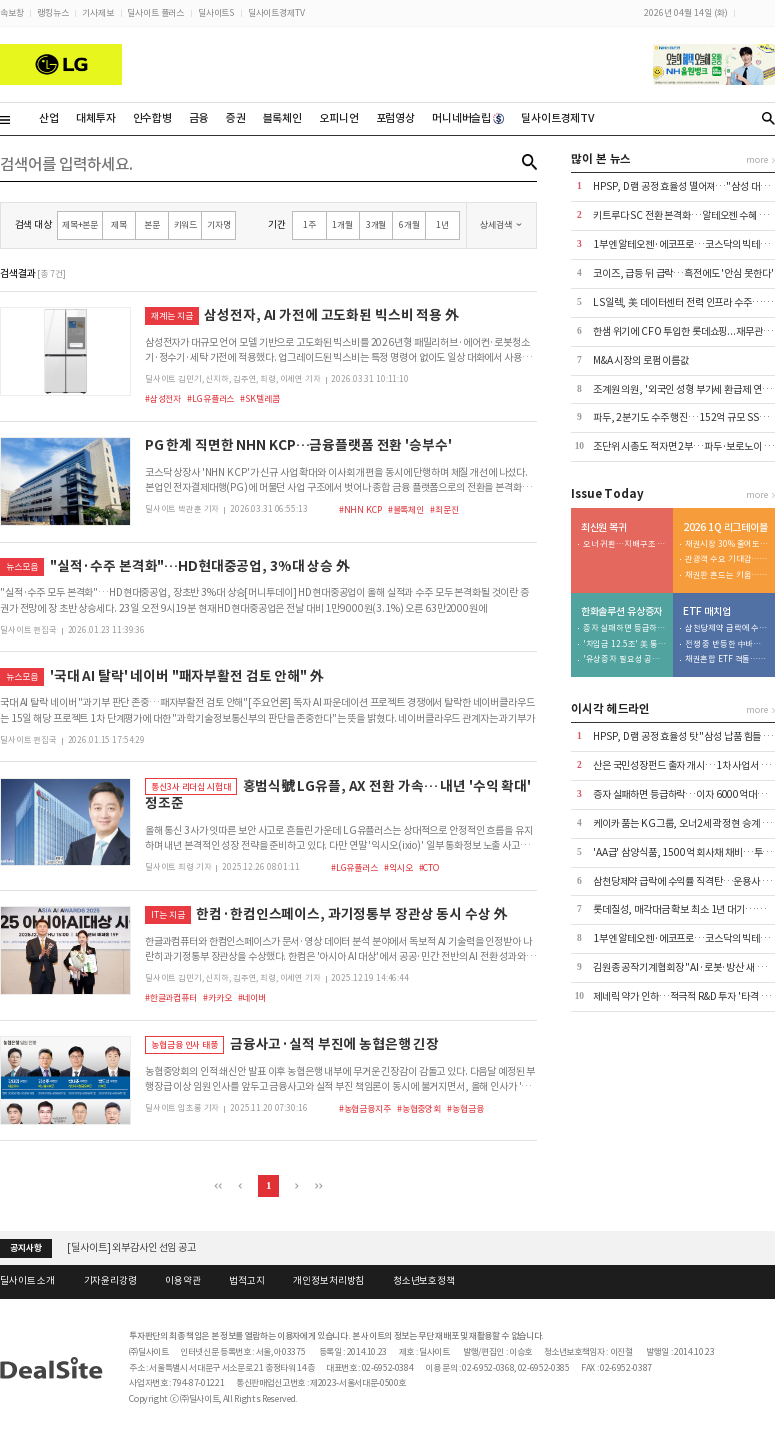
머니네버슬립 (468, 118)
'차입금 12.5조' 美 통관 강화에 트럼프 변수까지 (625, 644)
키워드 (186, 224)
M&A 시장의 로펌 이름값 (641, 360)
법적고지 (246, 1281)
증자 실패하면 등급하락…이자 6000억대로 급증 (625, 628)
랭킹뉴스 (52, 12)
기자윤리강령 (110, 1281)
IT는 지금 (167, 914)
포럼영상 (395, 118)
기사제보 (97, 12)
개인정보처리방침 (328, 1281)
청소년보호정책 (424, 1281)
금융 (199, 118)
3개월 (376, 224)
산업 (49, 118)
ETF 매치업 (707, 612)
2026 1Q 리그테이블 (725, 528)
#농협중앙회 (419, 1108)
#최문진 (444, 509)
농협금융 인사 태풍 (184, 1044)
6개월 (409, 224)
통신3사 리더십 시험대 (190, 786)
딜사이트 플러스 (155, 12)
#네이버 (252, 997)
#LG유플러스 (210, 398)
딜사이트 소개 (27, 1281)
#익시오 (398, 867)
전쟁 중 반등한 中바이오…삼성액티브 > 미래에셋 (727, 644)
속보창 (12, 12)
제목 (119, 224)
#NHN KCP (360, 509)
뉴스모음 (21, 566)
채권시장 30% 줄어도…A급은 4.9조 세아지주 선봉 (727, 544)
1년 (442, 224)
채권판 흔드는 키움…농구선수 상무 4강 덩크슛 (727, 575)
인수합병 (152, 118)
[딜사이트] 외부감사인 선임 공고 (131, 1247)
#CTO (429, 867)
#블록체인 (406, 509)
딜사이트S (216, 12)
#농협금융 (465, 1108)
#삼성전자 (163, 398)
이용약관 (182, 1281)
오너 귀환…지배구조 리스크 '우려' (625, 544)
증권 (236, 118)
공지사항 (25, 1248)
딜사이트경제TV (276, 12)
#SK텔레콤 (259, 398)
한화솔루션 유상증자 (622, 612)
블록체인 (282, 118)
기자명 (219, 224)
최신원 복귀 (604, 528)
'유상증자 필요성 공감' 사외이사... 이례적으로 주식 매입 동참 (625, 659)
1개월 (342, 224)
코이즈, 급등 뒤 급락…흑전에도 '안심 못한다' (683, 273)
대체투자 (95, 118)
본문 (152, 224)
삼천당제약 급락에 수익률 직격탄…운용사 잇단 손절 (727, 628)
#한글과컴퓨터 (171, 997)
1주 (309, 224)
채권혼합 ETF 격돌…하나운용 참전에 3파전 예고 (727, 659)
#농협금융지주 (365, 1108)
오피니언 (338, 118)
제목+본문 (80, 224)
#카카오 (217, 997)
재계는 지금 (171, 315)
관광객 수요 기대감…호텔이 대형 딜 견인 (727, 559)
